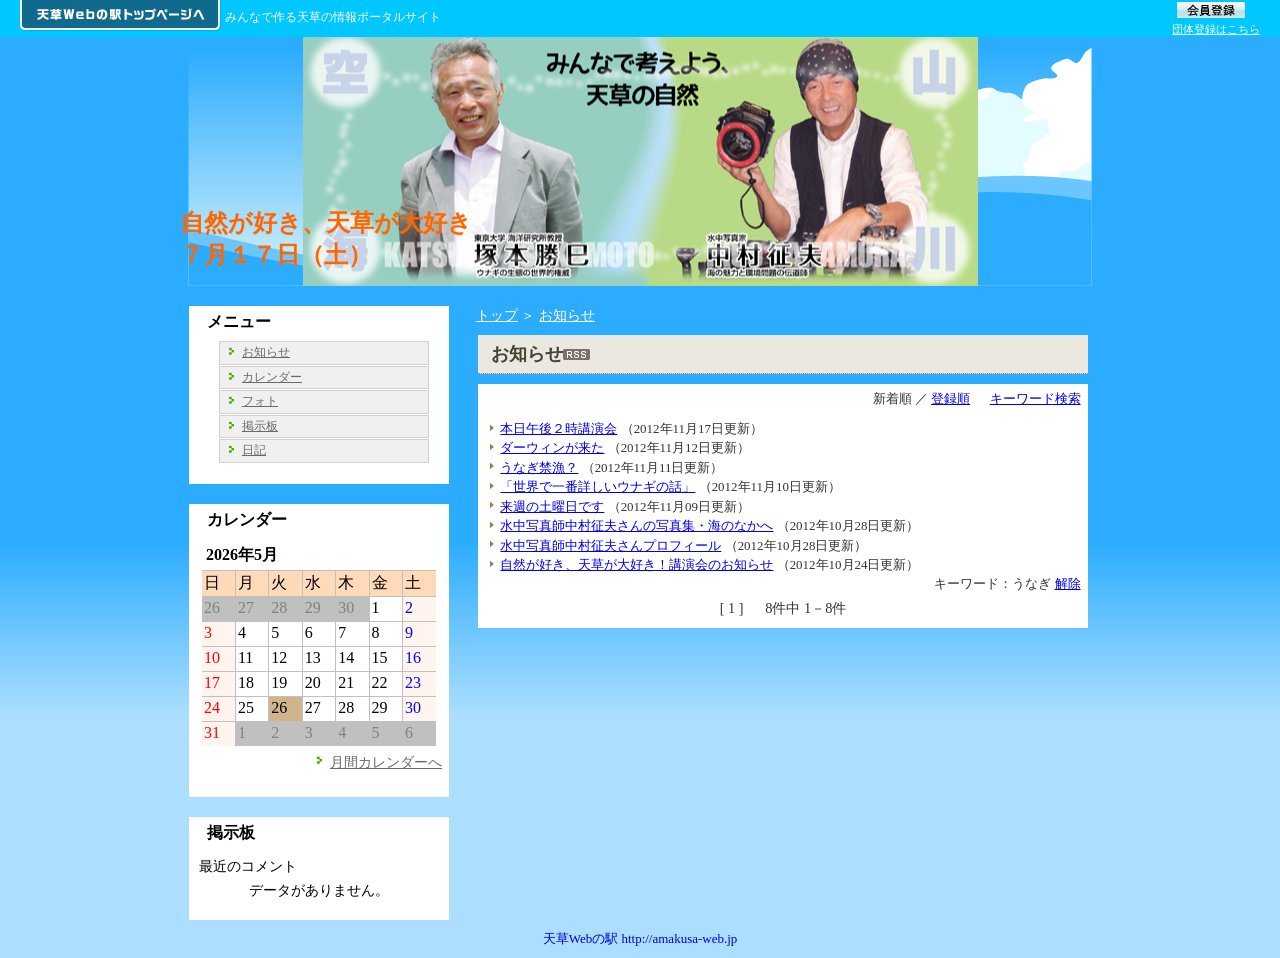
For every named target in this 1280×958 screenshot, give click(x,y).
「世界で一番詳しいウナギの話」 (597, 486)
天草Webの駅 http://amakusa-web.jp (640, 938)
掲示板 (260, 426)
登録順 (950, 398)
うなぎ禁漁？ (539, 467)
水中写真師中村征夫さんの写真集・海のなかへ (636, 525)
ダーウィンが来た (552, 447)
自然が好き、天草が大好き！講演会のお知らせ (636, 564)
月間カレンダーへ (386, 762)
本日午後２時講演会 (558, 428)
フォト (260, 401)
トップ (497, 315)
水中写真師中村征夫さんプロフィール (610, 545)
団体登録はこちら (1216, 29)
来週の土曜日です (552, 506)
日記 (254, 450)
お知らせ (567, 315)
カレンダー (272, 377)
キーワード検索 (1035, 398)
